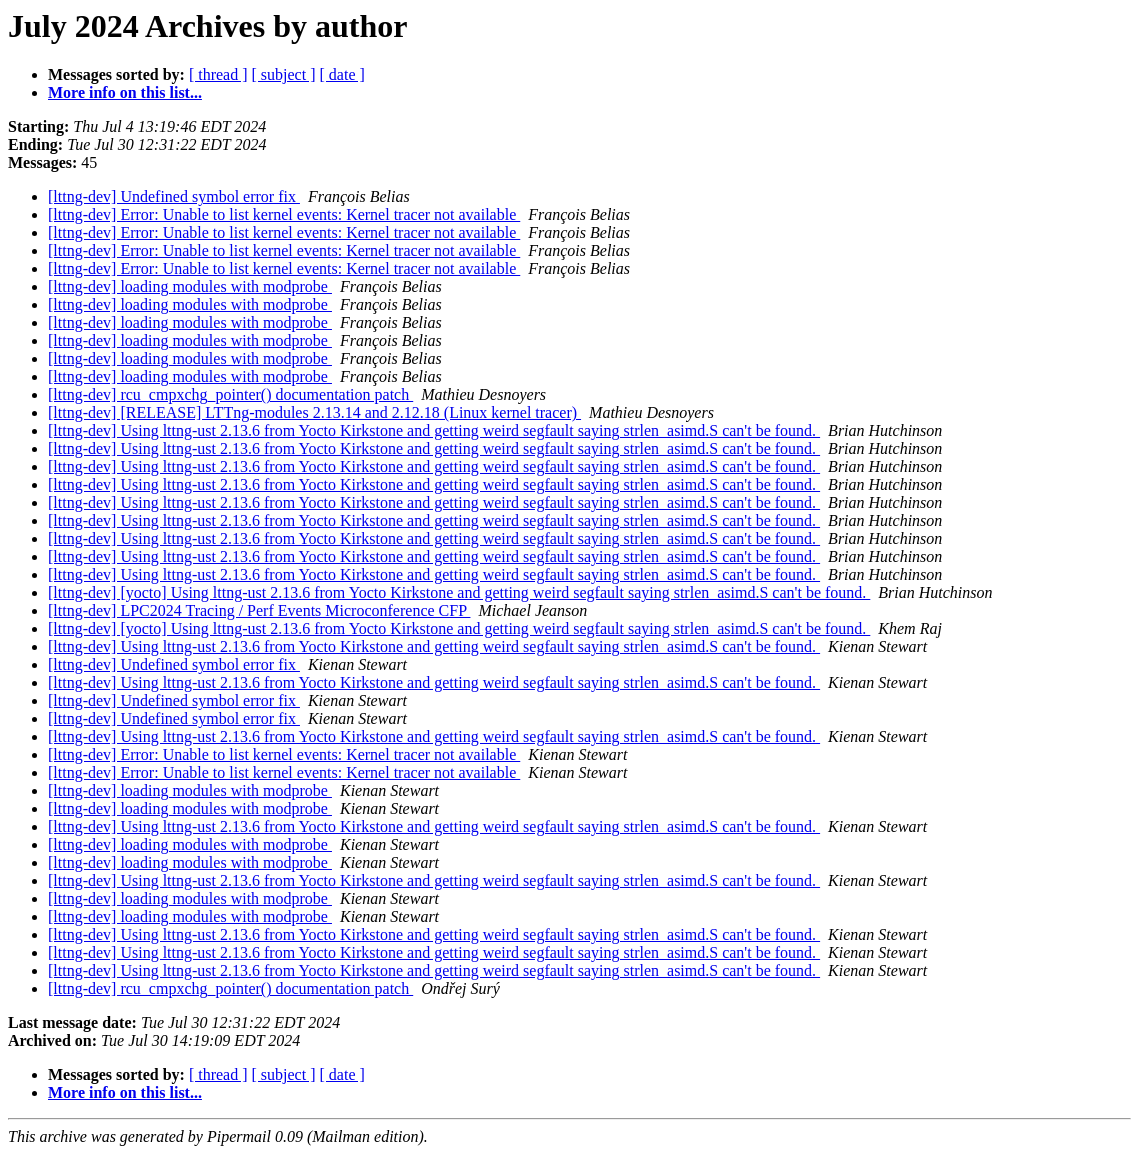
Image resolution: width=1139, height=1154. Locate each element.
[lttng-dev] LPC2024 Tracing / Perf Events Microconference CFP (259, 610)
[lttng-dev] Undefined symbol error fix (174, 196)
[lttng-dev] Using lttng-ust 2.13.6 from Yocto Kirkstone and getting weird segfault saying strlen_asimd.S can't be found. (434, 430)
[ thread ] (218, 74)
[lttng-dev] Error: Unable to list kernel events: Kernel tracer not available (284, 214)
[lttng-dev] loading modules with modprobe (190, 286)
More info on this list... (125, 92)
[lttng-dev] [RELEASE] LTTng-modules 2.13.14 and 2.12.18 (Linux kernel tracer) (314, 412)
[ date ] (342, 74)
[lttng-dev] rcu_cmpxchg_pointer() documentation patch (230, 394)
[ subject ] (284, 74)
